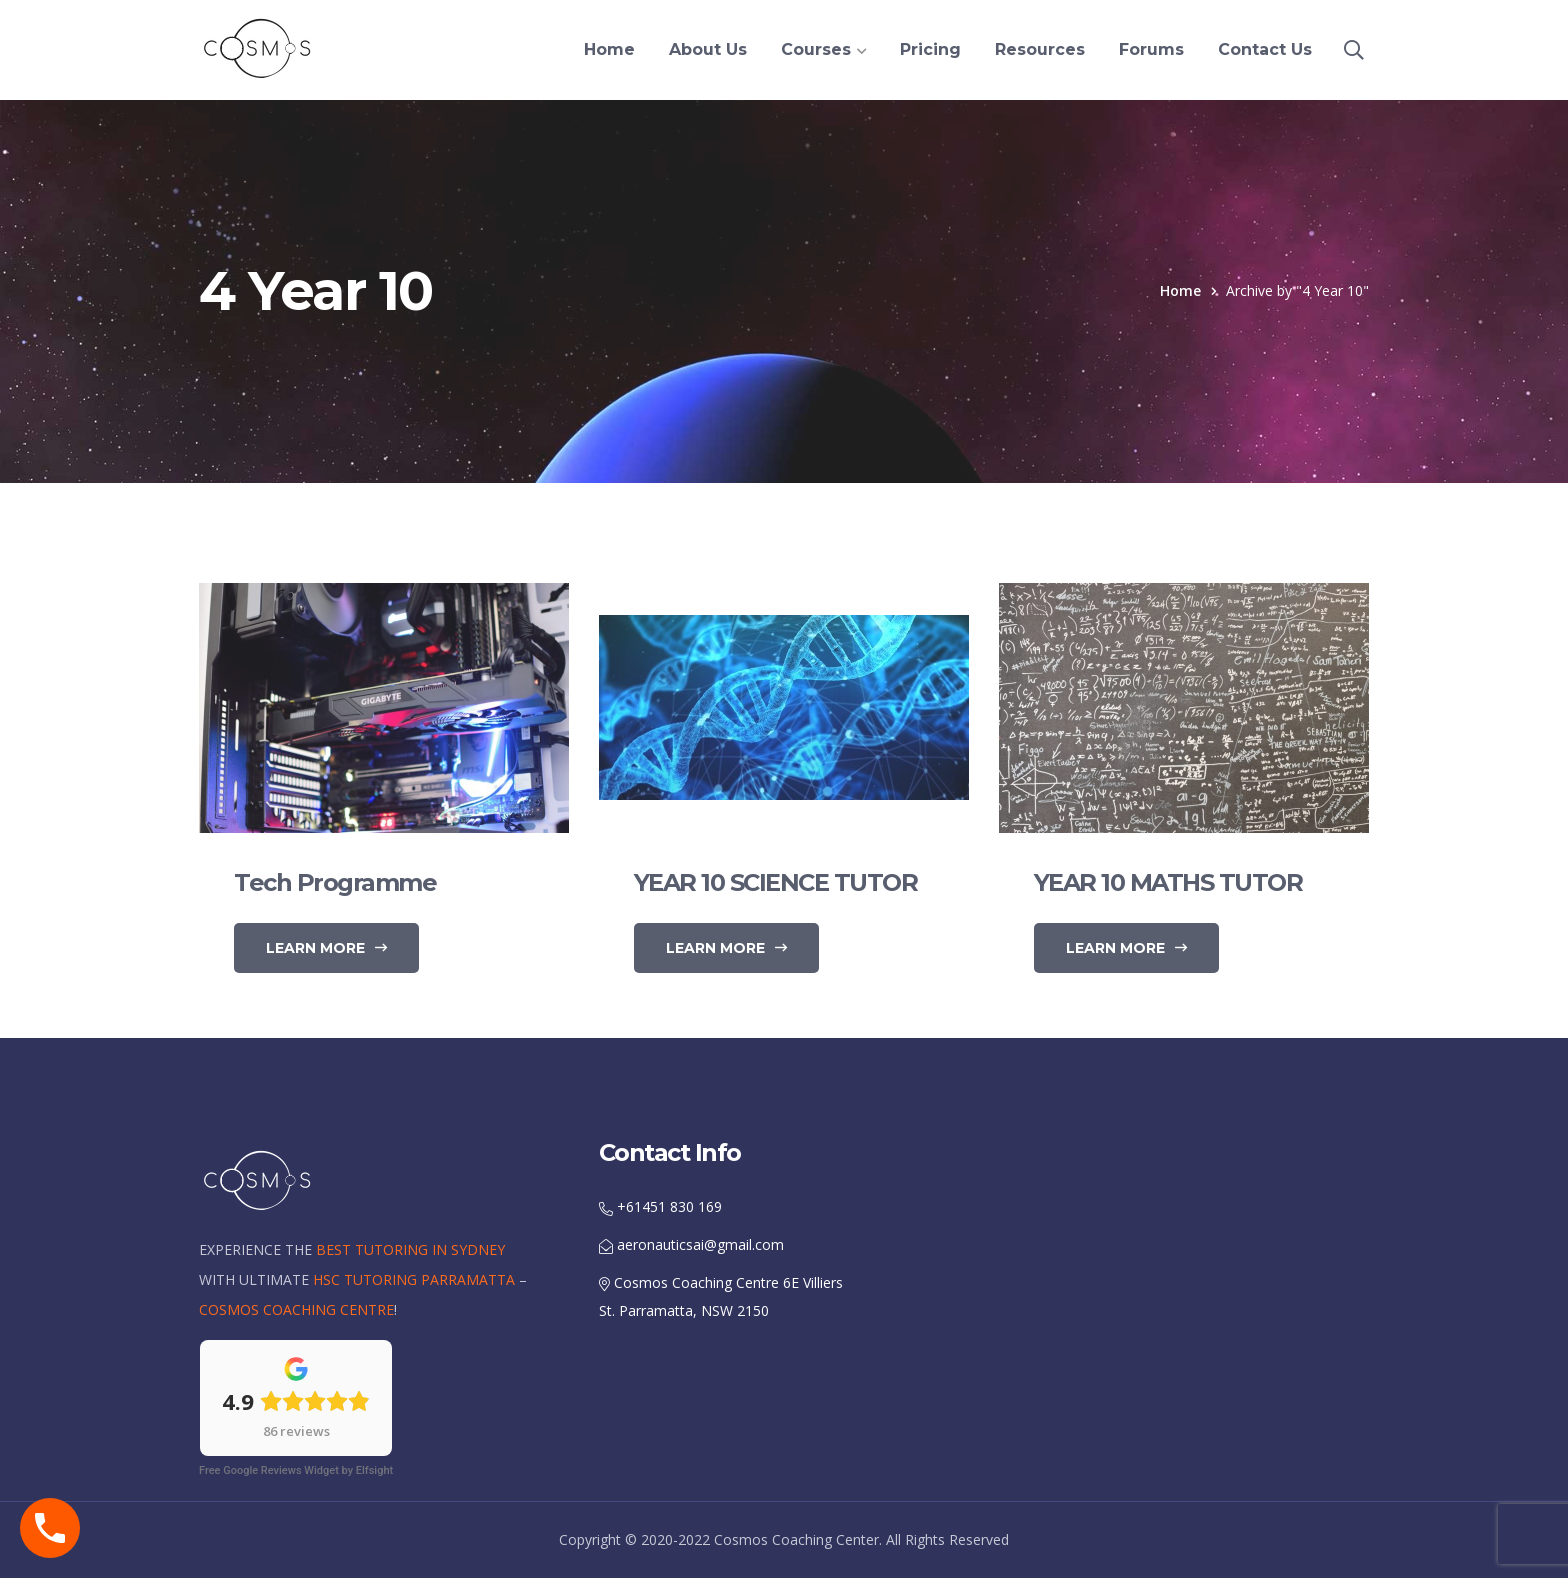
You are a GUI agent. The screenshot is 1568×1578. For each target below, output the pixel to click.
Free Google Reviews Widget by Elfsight (296, 1470)
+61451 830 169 (660, 1206)
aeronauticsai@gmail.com (691, 1244)
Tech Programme (335, 882)
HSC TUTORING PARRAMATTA (414, 1279)
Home (1180, 290)
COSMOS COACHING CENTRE (296, 1309)
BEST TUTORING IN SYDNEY (410, 1249)
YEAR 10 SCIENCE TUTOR (776, 882)
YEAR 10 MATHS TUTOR (1168, 882)
